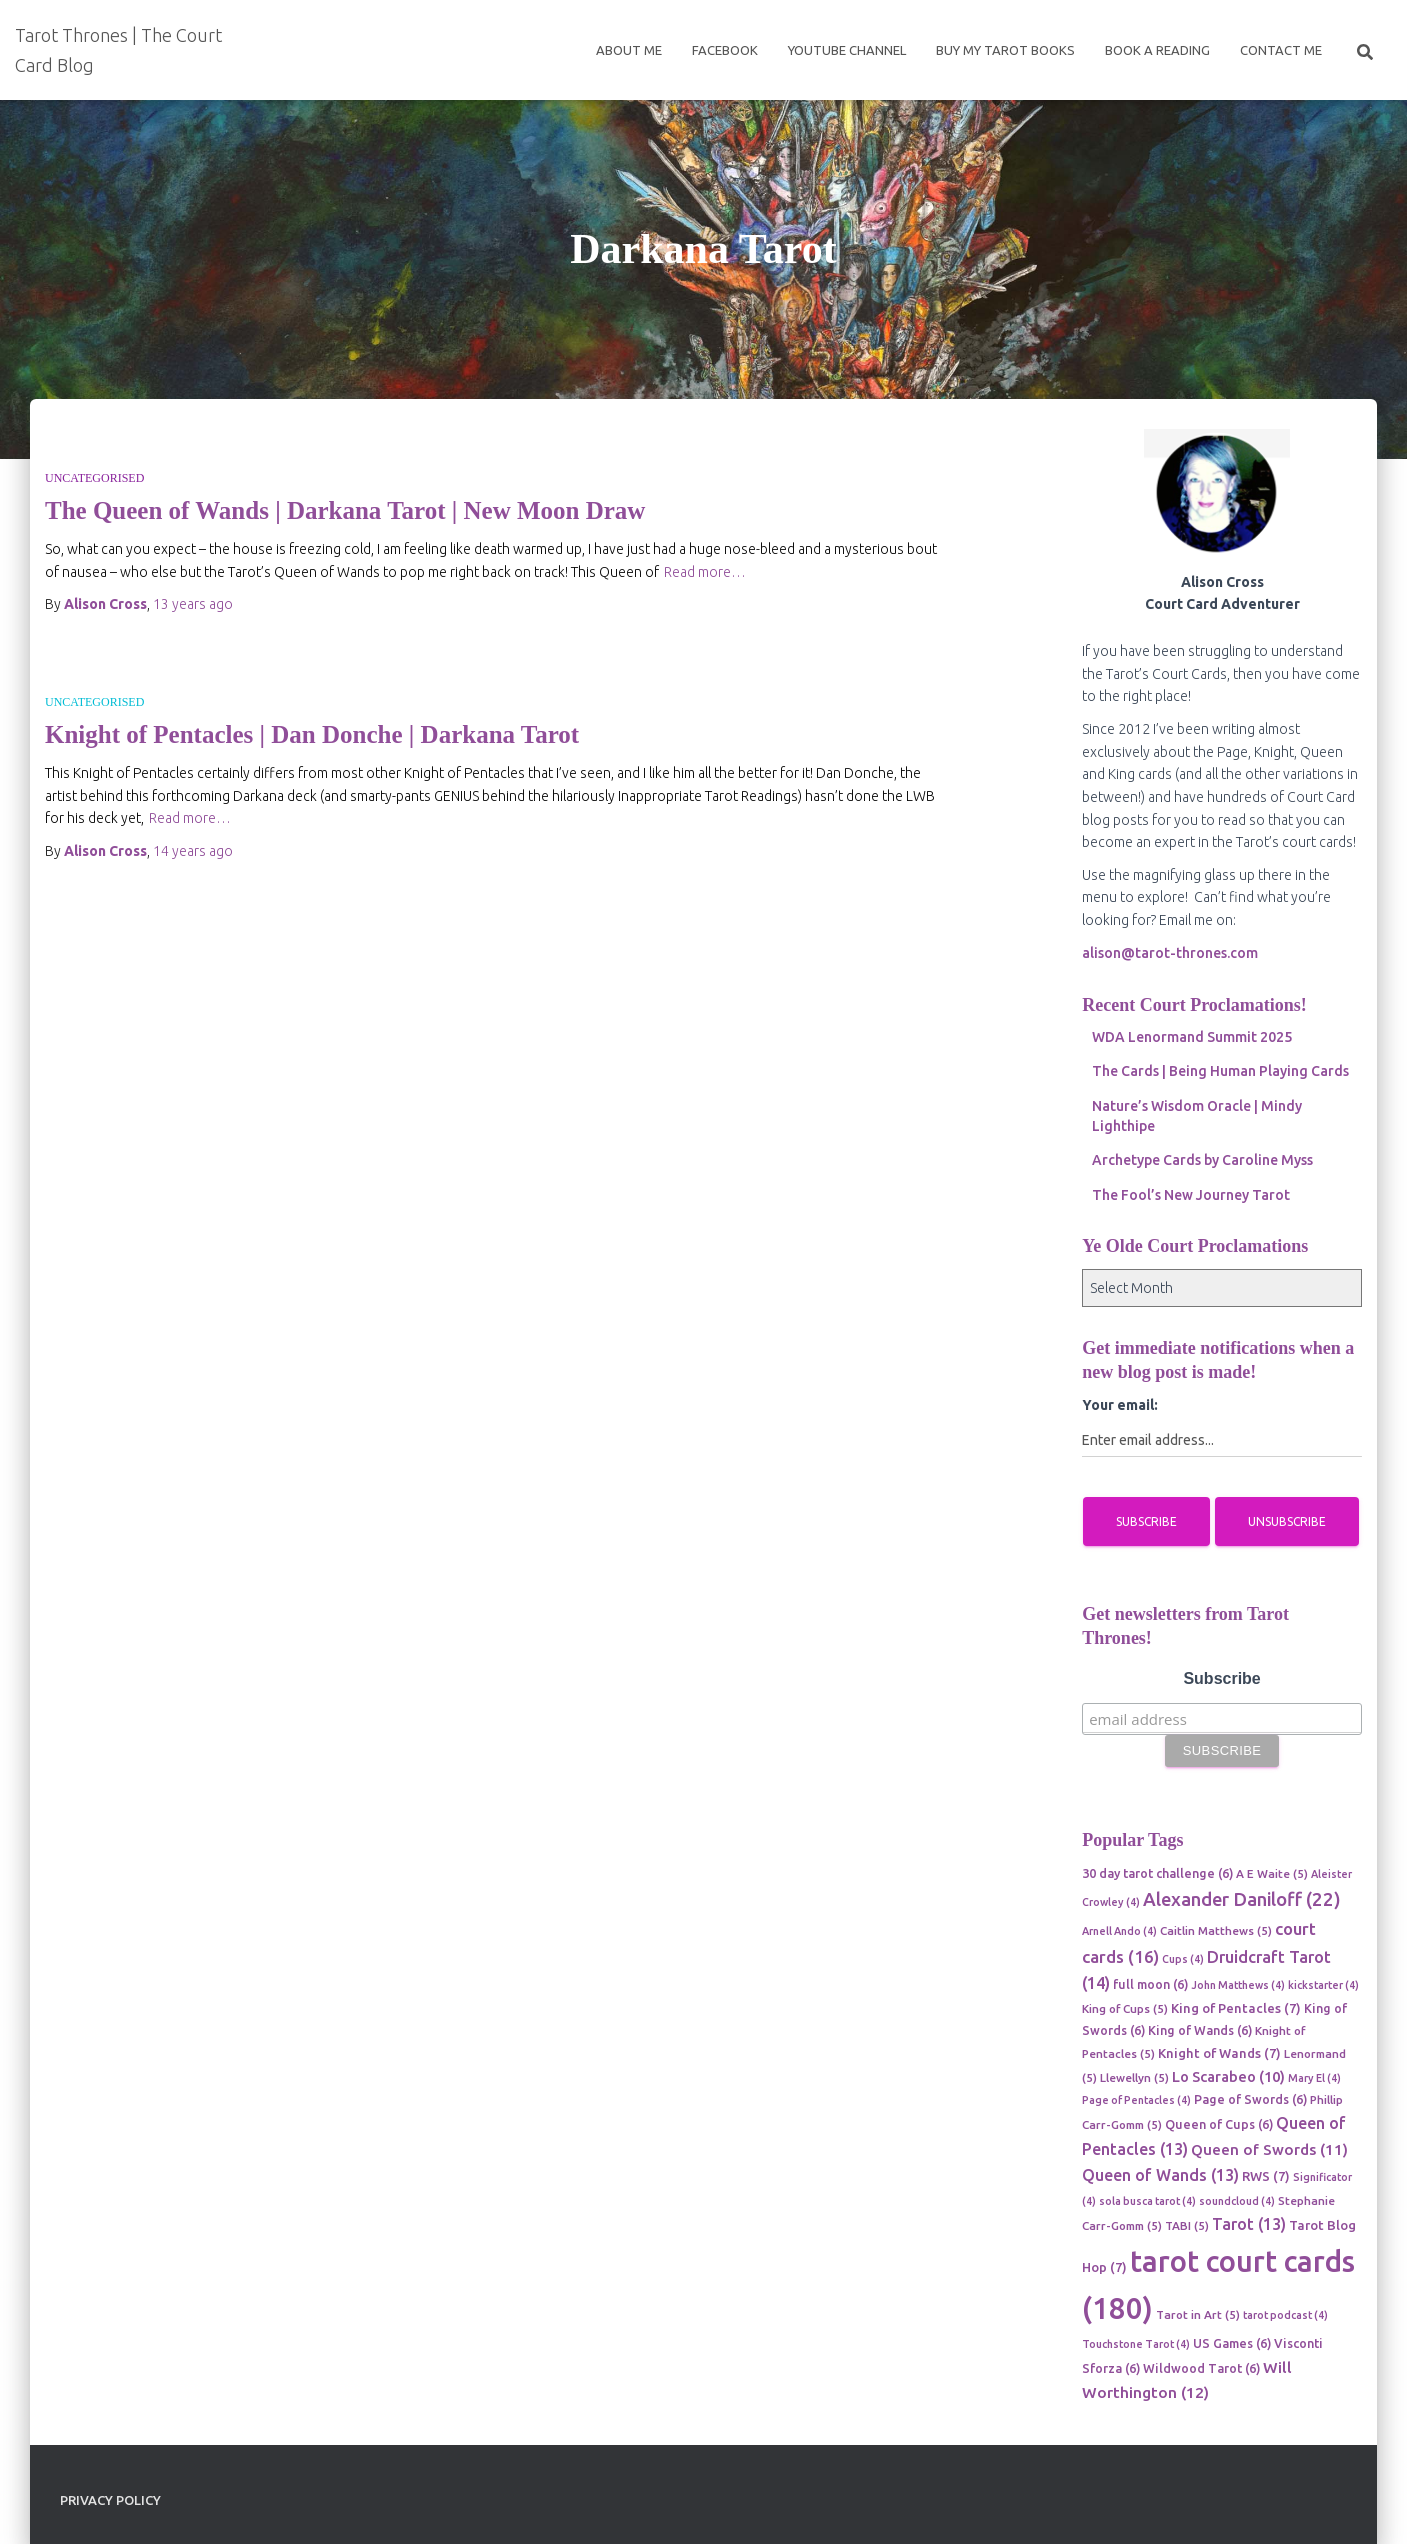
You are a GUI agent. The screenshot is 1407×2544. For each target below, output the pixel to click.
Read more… (705, 572)
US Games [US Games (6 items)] (1232, 2343)
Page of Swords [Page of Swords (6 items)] (1250, 2099)
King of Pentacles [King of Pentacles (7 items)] (1236, 2008)
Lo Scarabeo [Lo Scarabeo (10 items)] (1228, 2076)
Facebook (725, 50)
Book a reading (1157, 50)
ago (193, 604)
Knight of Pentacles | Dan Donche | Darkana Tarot (312, 734)
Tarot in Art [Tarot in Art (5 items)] (1198, 2314)
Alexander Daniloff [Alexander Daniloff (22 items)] (1242, 1899)
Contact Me (1281, 50)
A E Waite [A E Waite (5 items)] (1272, 1873)
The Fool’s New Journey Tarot (1191, 1195)
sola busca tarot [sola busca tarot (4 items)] (1147, 2201)
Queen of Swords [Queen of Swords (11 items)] (1269, 2149)
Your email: (1120, 1405)
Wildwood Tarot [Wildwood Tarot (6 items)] (1201, 2368)
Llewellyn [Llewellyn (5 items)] (1134, 2077)
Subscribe (1221, 1678)
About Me (629, 50)
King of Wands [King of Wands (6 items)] (1200, 2030)
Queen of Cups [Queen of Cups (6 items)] (1219, 2124)
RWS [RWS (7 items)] (1266, 2176)
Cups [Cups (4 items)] (1183, 1959)
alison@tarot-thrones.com (1170, 953)
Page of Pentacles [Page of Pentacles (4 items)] (1136, 2100)
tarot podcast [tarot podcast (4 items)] (1285, 2315)
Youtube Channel (847, 50)
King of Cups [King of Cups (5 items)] (1125, 2008)
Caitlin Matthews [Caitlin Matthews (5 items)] (1216, 1930)
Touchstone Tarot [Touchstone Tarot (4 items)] (1136, 2344)
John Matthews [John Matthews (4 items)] (1238, 1985)
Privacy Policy (110, 2500)
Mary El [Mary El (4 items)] (1314, 2078)
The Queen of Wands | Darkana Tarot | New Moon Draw (345, 510)
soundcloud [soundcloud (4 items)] (1237, 2201)
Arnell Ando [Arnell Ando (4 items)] (1119, 1931)
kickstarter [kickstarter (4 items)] (1323, 1985)
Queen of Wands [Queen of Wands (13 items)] (1160, 2175)
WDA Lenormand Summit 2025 (1192, 1037)
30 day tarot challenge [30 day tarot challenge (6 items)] (1157, 1873)
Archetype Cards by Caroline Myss (1202, 1160)
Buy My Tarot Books (1005, 50)
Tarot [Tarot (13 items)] (1249, 2224)
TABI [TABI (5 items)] (1187, 2225)
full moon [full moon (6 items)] (1150, 1984)
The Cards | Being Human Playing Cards (1220, 1071)
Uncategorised (94, 478)
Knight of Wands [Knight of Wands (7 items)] (1219, 2053)
